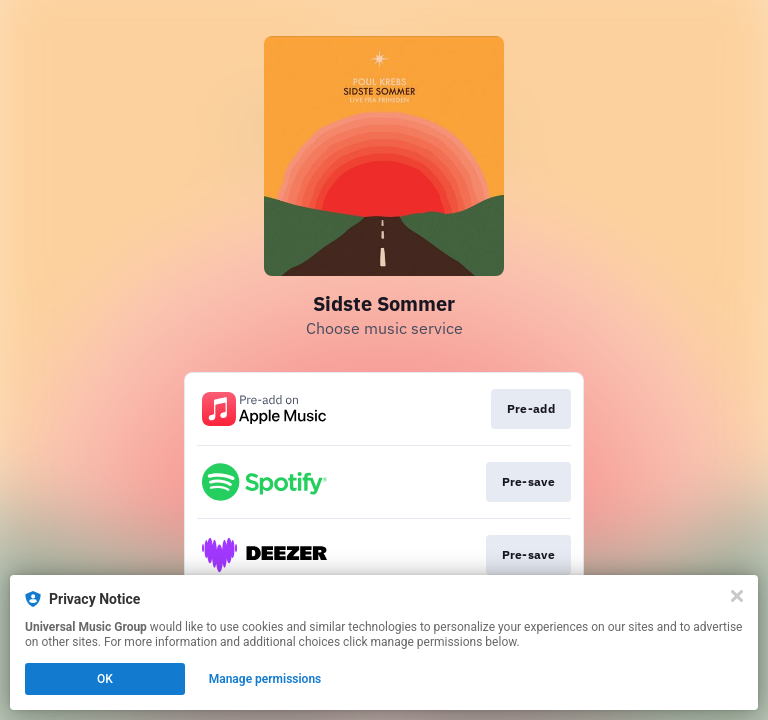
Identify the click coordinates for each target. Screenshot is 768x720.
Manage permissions (265, 679)
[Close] (737, 596)
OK (105, 679)
